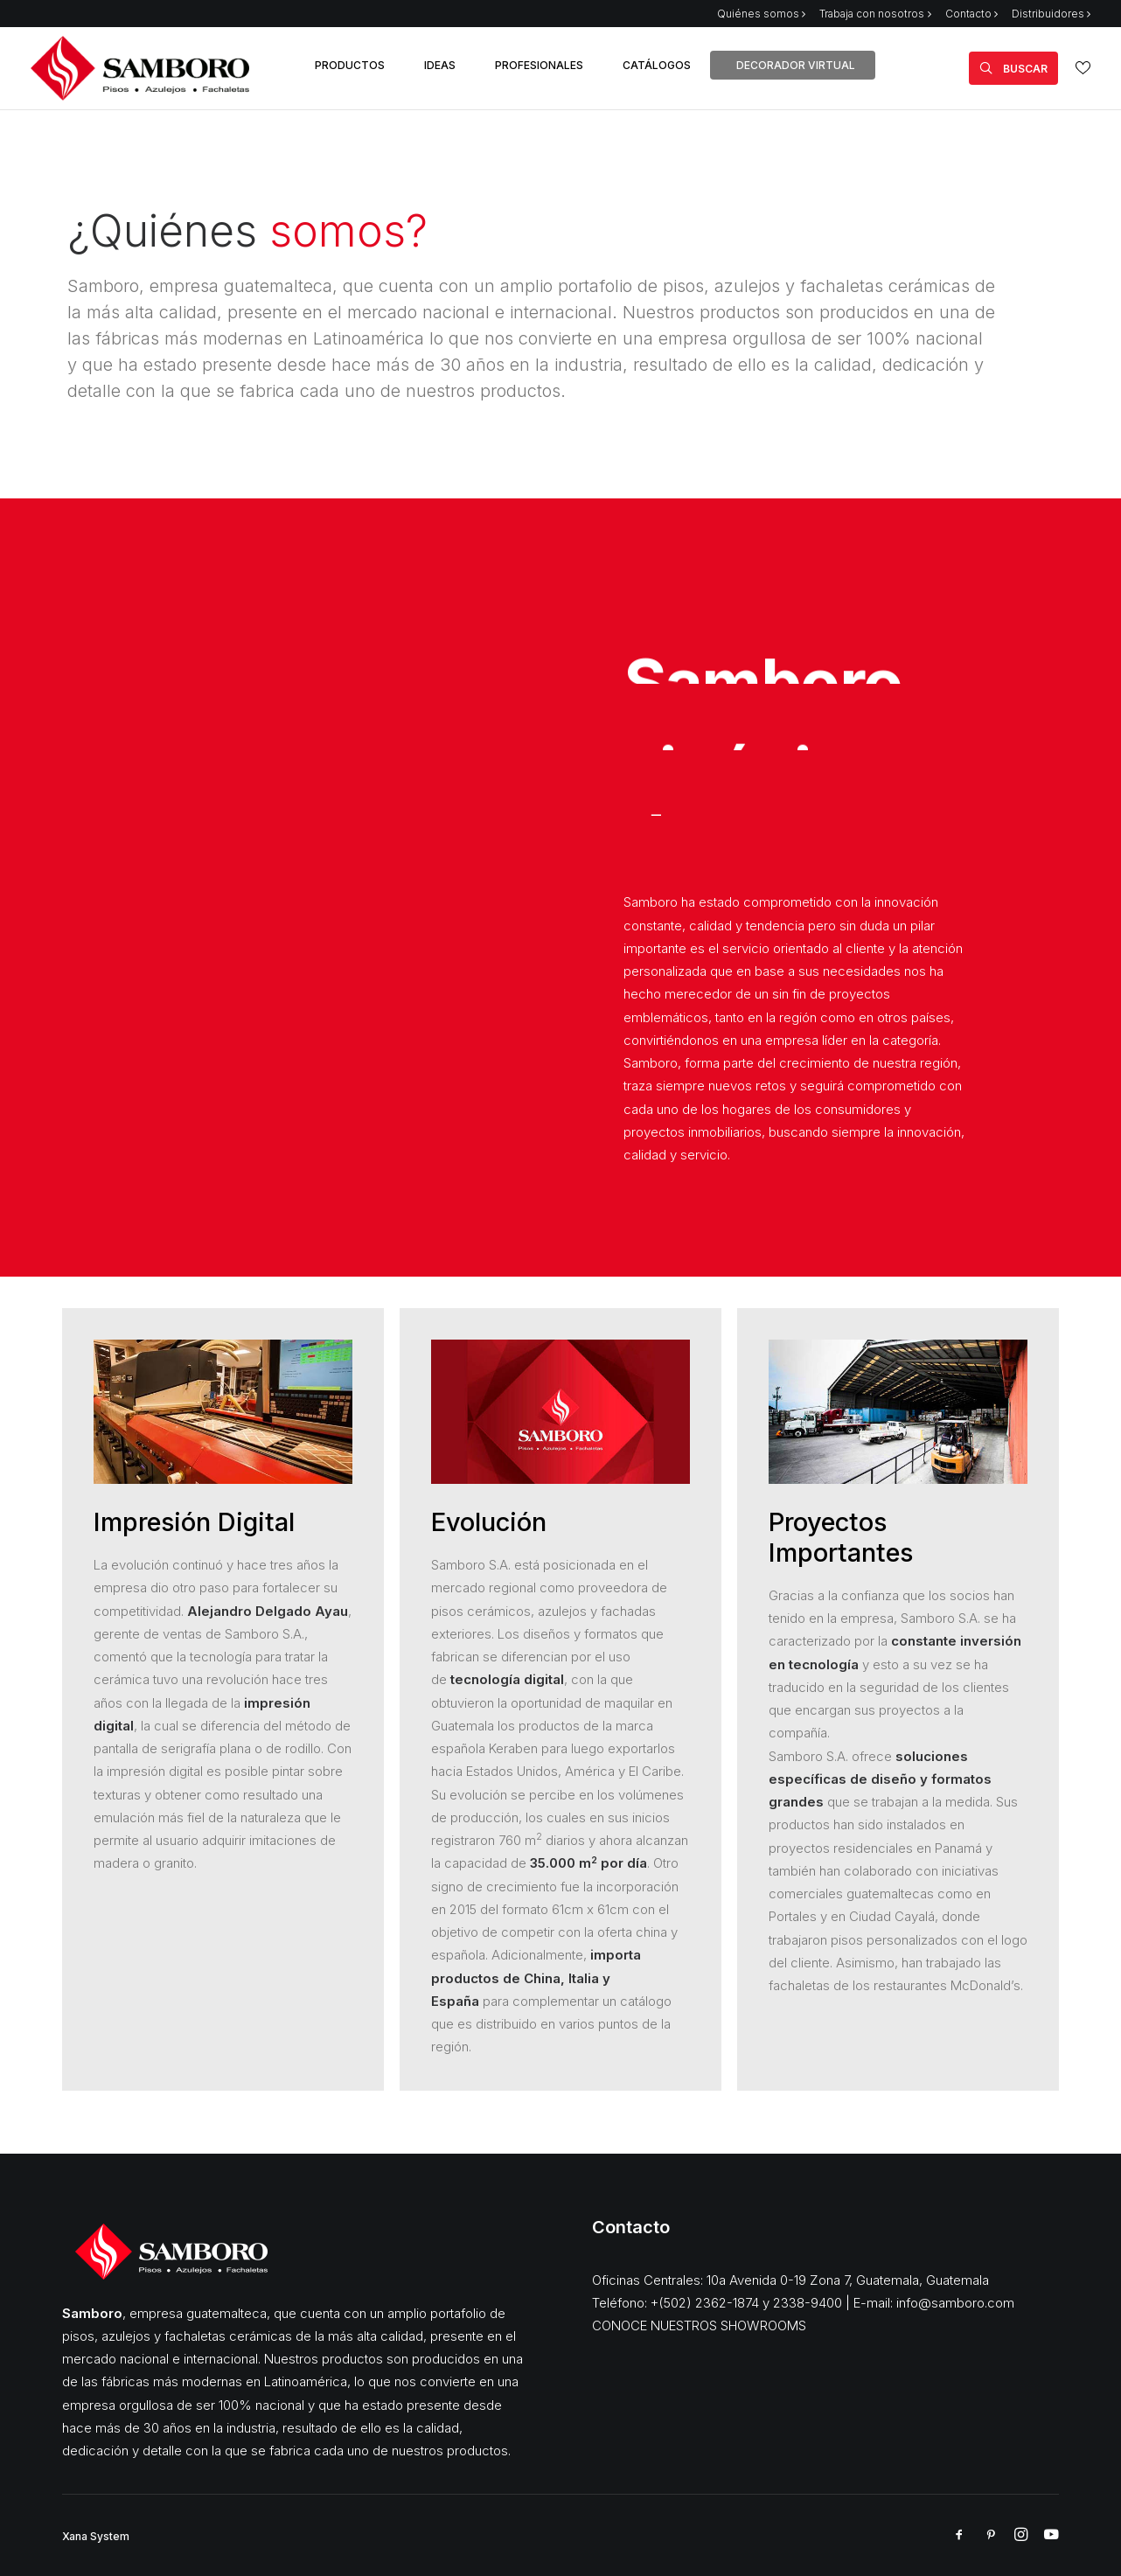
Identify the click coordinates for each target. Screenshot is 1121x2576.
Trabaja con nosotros (874, 13)
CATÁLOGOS (657, 65)
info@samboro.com (955, 2302)
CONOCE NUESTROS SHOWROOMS (699, 2325)
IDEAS (440, 65)
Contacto (971, 13)
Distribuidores (1051, 13)
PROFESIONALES (539, 65)
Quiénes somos (761, 13)
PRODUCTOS (350, 65)
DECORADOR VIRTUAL (795, 65)
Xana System (95, 2536)
